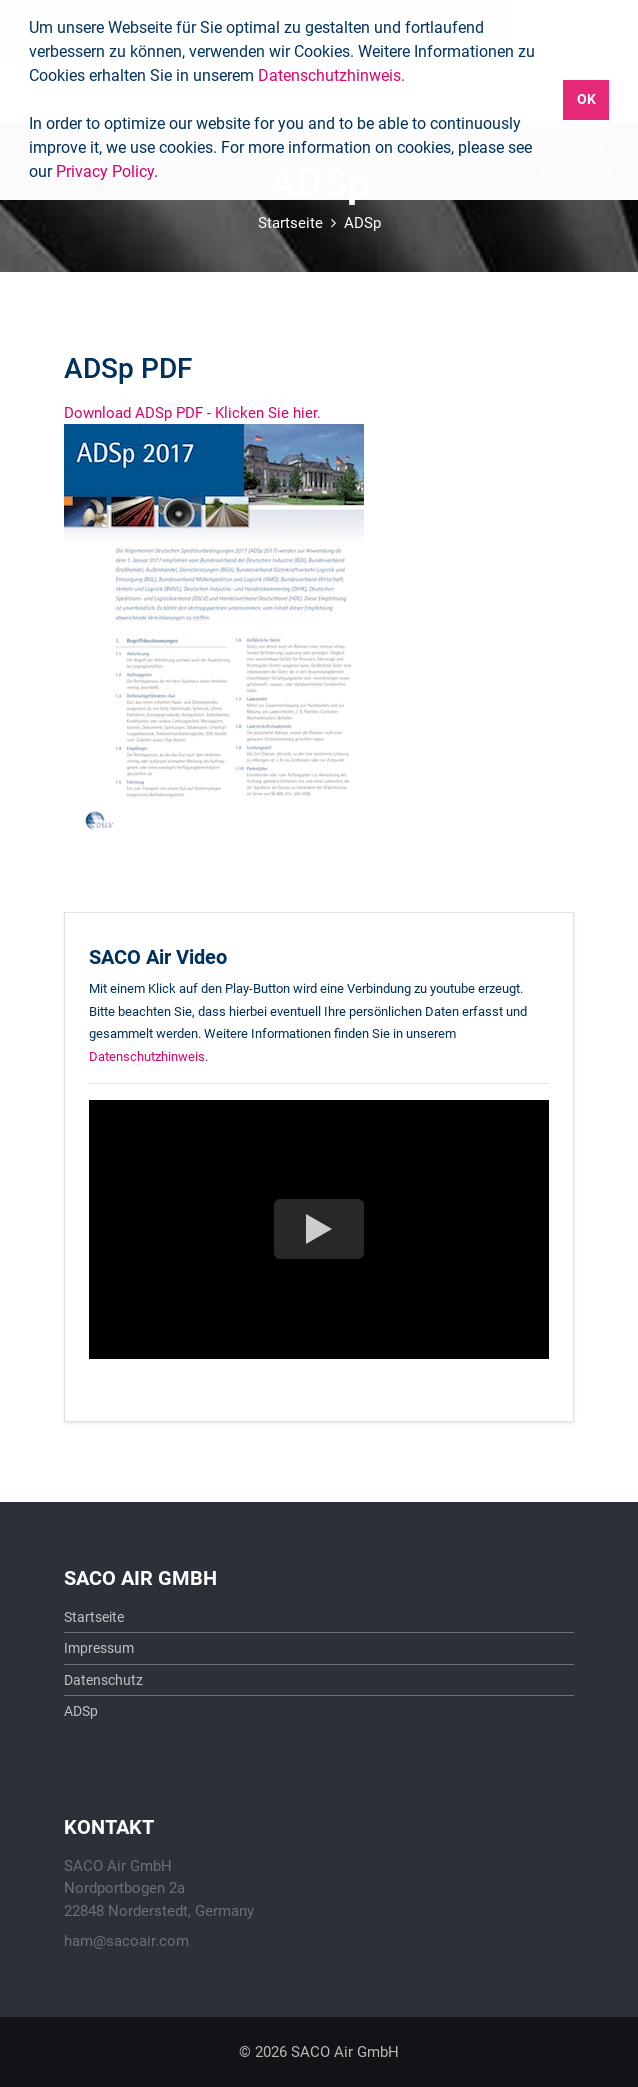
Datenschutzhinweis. (331, 75)
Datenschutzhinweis (147, 1056)
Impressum (99, 1648)
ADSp (362, 223)
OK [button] (586, 99)
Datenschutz (103, 1680)
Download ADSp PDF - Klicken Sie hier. (192, 413)
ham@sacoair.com (126, 1941)
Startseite (290, 223)
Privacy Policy (105, 171)
